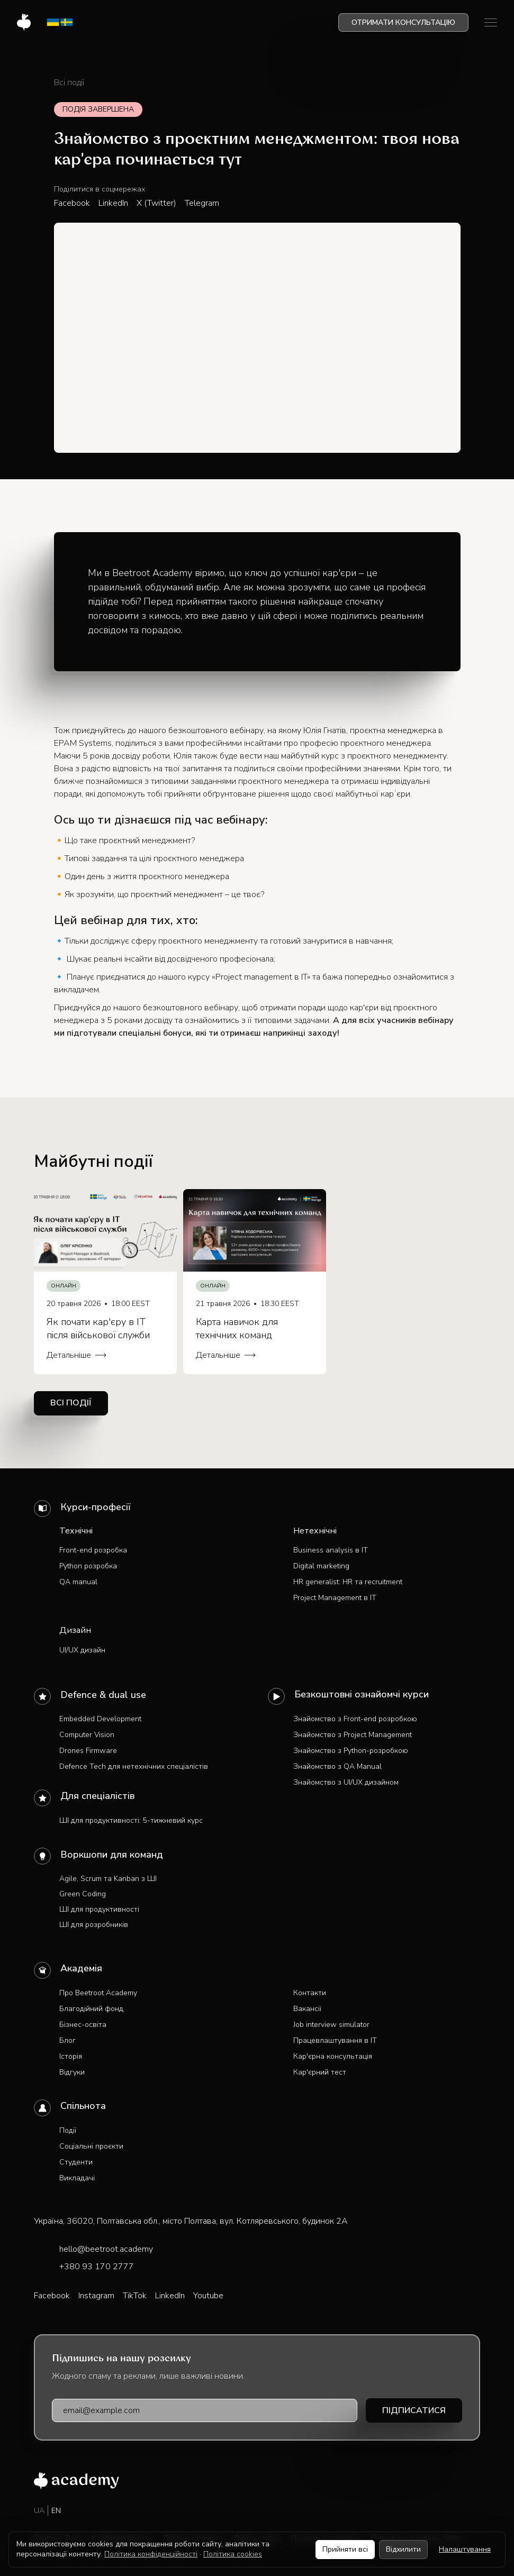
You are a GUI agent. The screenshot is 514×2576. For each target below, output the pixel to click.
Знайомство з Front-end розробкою (355, 1719)
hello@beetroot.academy (106, 2249)
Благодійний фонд (91, 2009)
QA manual (78, 1582)
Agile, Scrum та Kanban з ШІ (108, 1879)
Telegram (202, 203)
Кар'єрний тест (319, 2072)
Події (67, 2130)
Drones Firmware (88, 1751)
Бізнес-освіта (82, 2025)
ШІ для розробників (93, 1925)
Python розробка (88, 1566)
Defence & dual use (103, 1694)
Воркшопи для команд (111, 1854)
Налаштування (465, 2549)
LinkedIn (113, 203)
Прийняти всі (345, 2549)
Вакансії (307, 2009)
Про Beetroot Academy (98, 1993)
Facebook (72, 203)
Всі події (69, 82)
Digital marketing (321, 1566)
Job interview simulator (331, 2025)
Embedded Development (100, 1719)
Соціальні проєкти (91, 2146)
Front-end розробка (93, 1550)
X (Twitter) (156, 203)
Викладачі (77, 2178)
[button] (490, 22)
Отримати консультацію (403, 22)
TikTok (135, 2295)
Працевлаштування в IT (335, 2040)
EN (56, 2511)
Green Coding (82, 1894)
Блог (67, 2040)
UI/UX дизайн (82, 1650)
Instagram (96, 2295)
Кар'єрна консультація (332, 2056)
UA (39, 2511)
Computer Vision (86, 1735)
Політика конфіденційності (150, 2554)
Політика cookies (232, 2554)
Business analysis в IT (330, 1550)
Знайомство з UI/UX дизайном (346, 1782)
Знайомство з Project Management (352, 1735)
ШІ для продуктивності (99, 1909)
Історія (70, 2056)
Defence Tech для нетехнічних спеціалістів (133, 1766)
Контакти (309, 1993)
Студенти (76, 2162)
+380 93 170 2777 (96, 2266)
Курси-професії (95, 1507)
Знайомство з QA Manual (337, 1766)
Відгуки (72, 2072)
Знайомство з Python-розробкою (350, 1751)
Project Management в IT (334, 1598)
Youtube (208, 2295)
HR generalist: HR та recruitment (347, 1582)
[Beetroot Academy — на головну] (76, 2480)
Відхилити (403, 2549)
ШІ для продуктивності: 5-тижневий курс (131, 1820)
